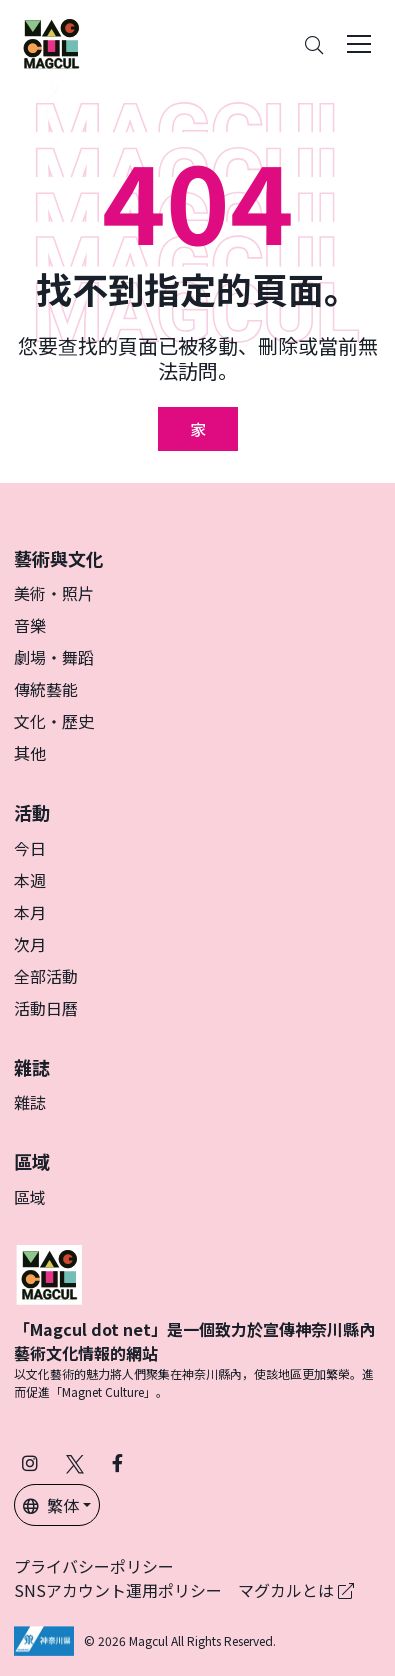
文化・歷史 (54, 721)
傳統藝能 (46, 689)
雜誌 (30, 1102)
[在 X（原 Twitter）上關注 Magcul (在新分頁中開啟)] (75, 1462)
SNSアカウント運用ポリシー (118, 1590)
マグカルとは (296, 1590)
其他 (30, 753)
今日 (30, 848)
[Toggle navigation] (359, 44)
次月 (30, 944)
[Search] (314, 44)
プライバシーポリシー (94, 1566)
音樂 (30, 625)
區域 (30, 1197)
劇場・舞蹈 (54, 657)
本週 (30, 880)
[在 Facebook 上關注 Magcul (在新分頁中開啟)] (117, 1462)
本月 (30, 912)
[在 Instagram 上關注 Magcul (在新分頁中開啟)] (30, 1462)
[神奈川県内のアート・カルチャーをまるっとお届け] (51, 44)
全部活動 (46, 976)
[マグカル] (49, 1272)
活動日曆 (46, 1008)
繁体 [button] (51, 1505)
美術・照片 (54, 593)
